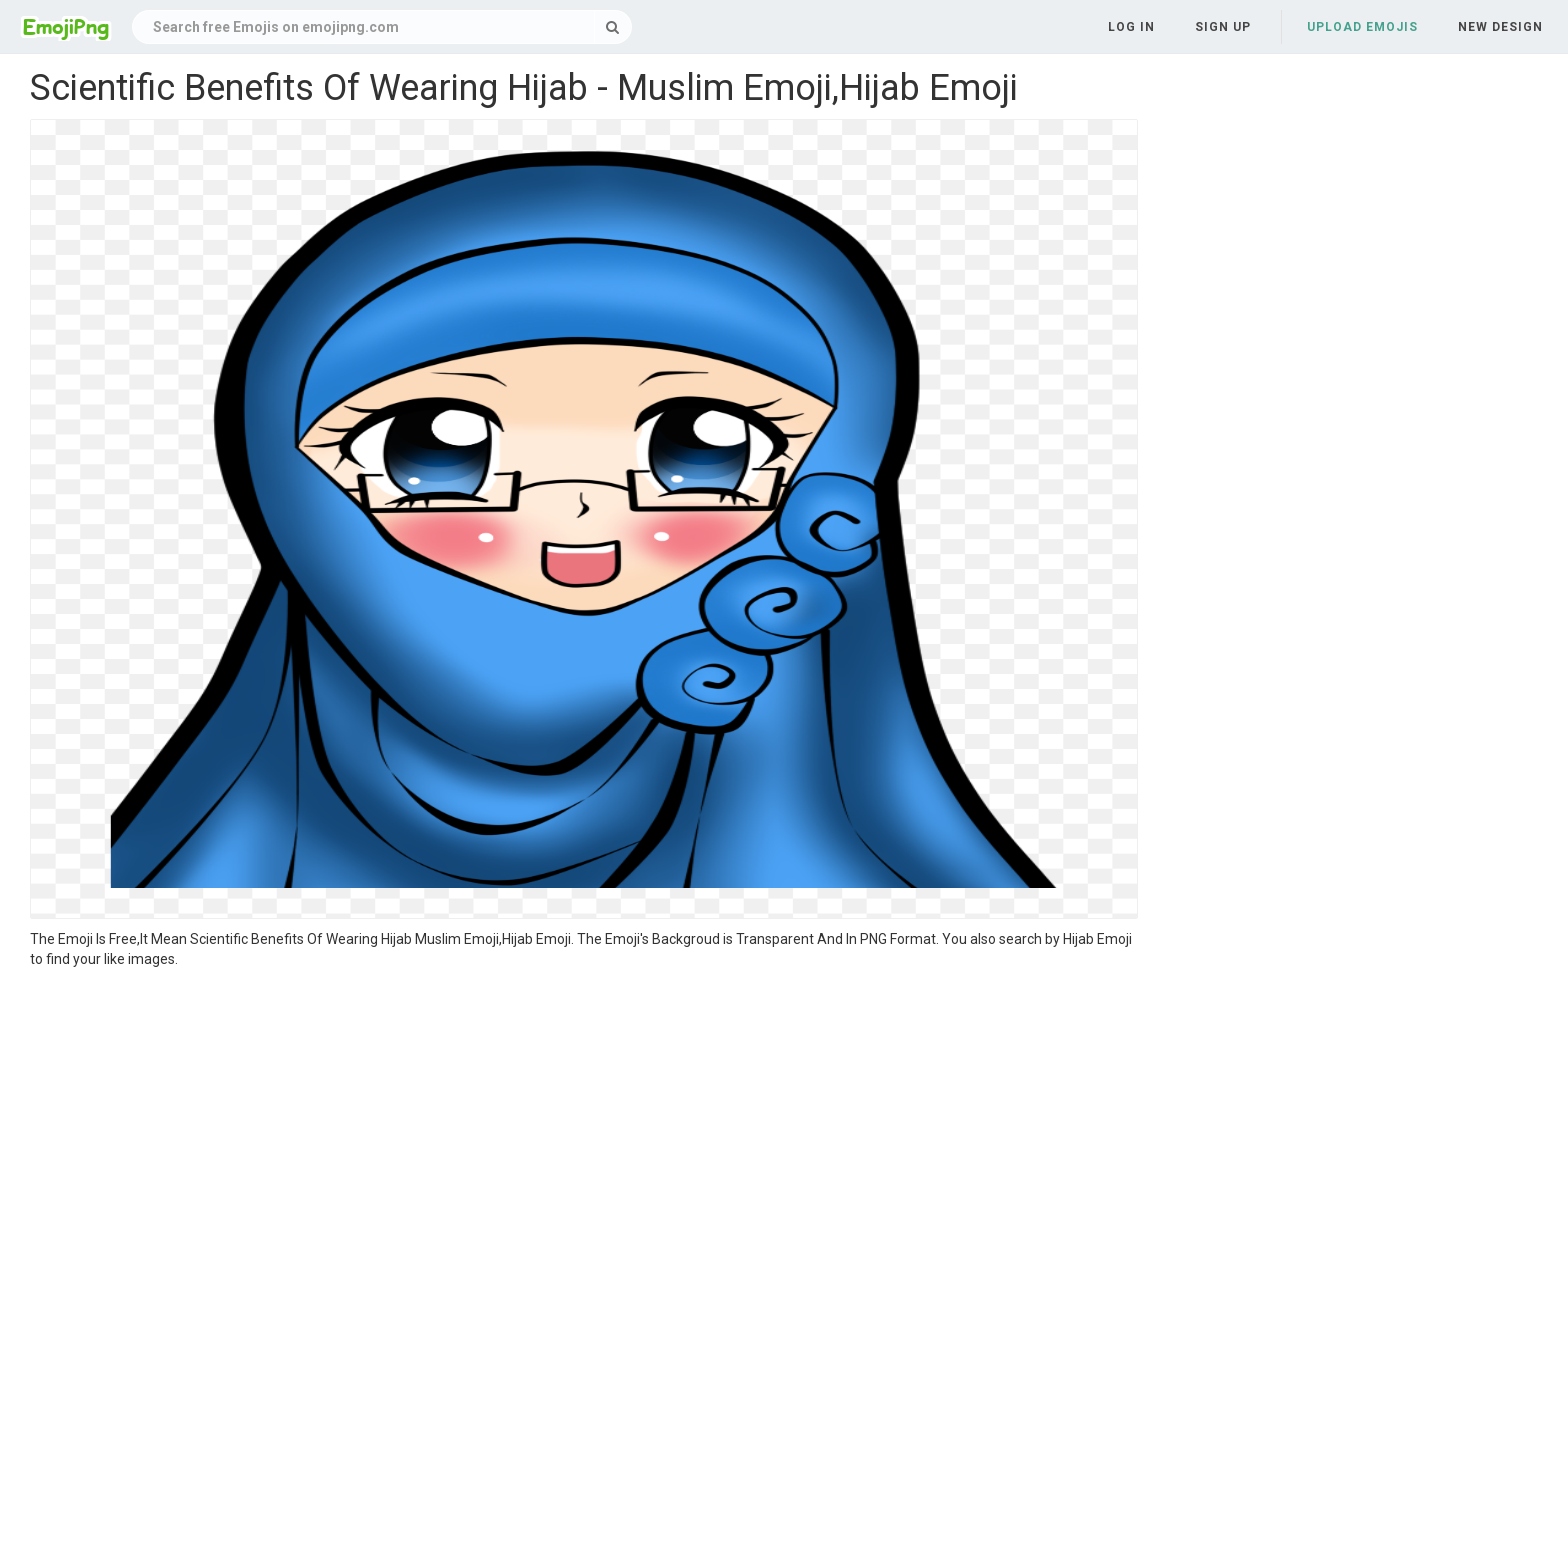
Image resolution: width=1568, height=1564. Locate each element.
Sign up (1223, 27)
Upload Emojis (1362, 27)
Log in (1131, 27)
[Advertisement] (584, 1119)
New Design (1500, 27)
